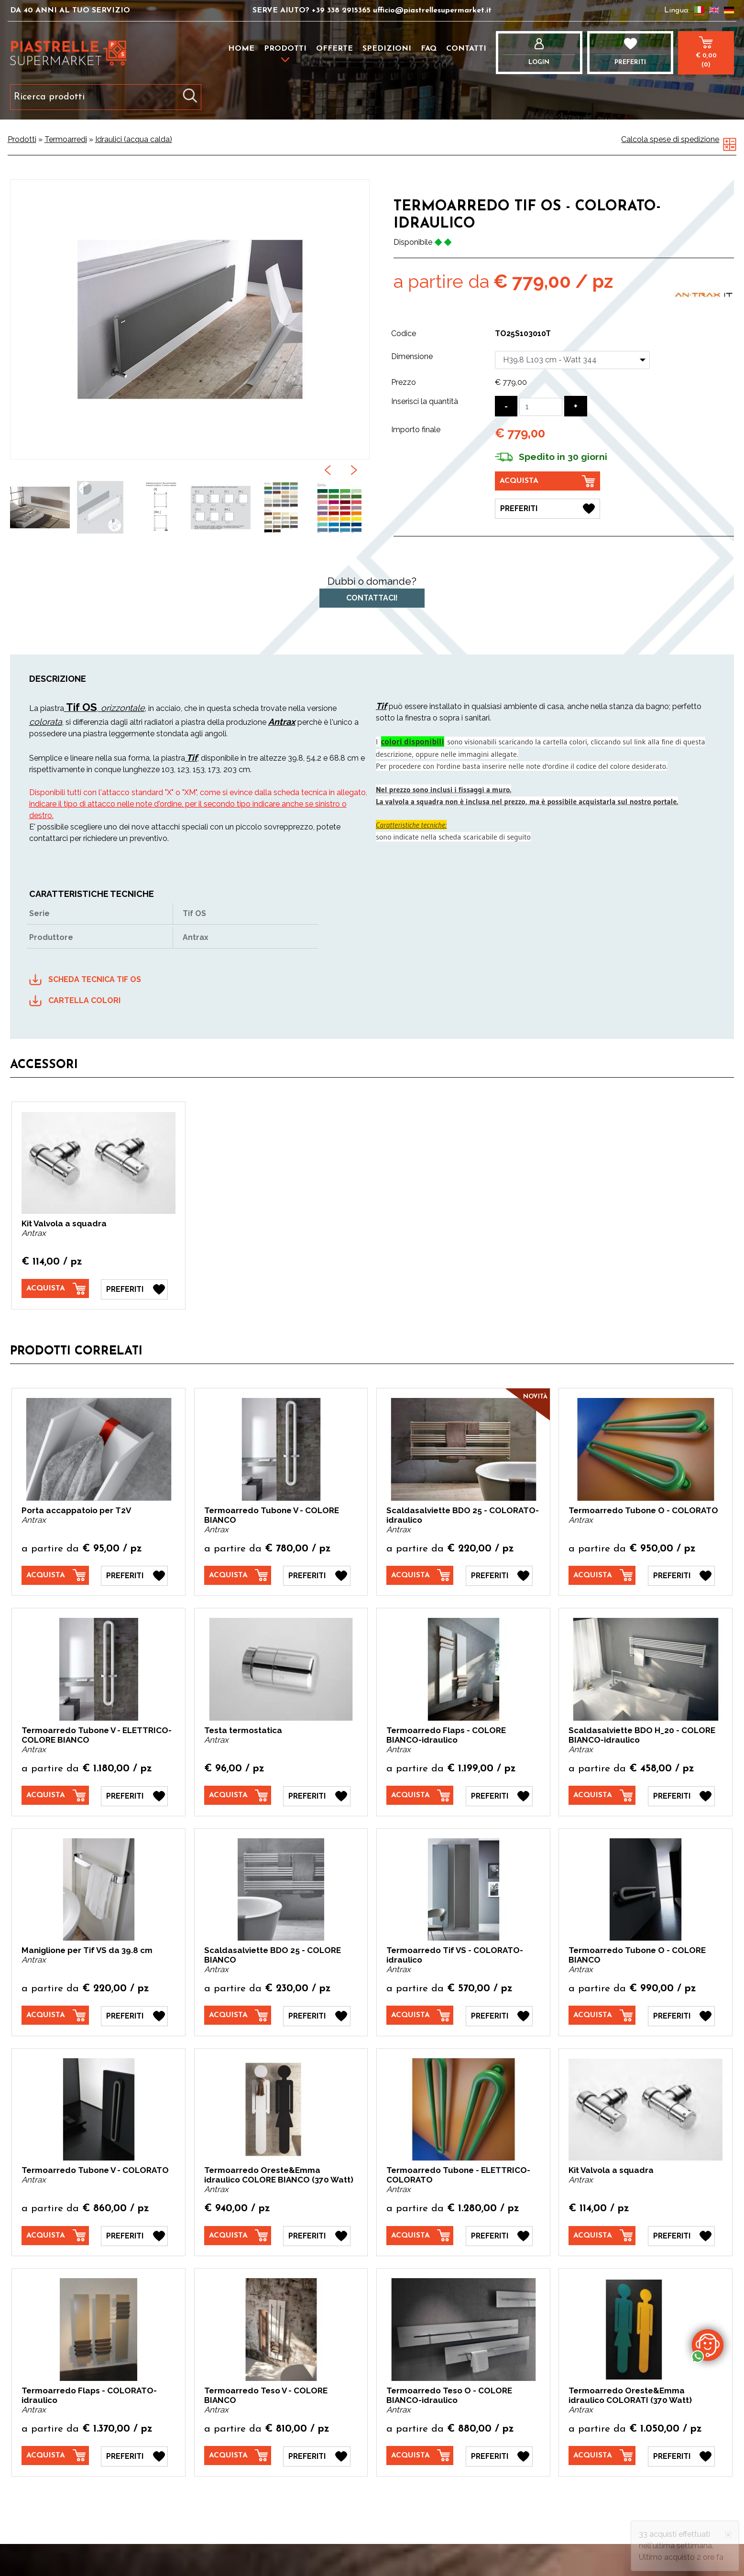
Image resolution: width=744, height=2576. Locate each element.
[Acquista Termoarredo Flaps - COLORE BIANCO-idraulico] (419, 1794)
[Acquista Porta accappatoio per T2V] (55, 1574)
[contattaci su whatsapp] (707, 2344)
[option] (40, 507)
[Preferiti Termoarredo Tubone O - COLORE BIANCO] (681, 2015)
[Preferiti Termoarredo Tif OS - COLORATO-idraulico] (547, 508)
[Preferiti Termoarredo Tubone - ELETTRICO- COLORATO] (499, 2235)
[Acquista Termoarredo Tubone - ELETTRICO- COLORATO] (419, 2234)
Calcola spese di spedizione (670, 139)
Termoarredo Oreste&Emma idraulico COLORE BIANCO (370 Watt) (278, 2173)
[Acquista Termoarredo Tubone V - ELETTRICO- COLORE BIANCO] (55, 1794)
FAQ (429, 49)
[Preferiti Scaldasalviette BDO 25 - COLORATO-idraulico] (499, 1575)
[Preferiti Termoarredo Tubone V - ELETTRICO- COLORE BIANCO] (134, 1795)
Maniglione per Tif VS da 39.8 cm (87, 1949)
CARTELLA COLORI (84, 1000)
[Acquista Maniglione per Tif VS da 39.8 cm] (55, 2014)
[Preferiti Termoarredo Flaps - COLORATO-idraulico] (134, 2455)
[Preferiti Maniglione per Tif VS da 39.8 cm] (134, 2015)
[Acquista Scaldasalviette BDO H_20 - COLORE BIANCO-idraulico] (602, 1794)
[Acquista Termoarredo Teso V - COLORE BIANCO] (237, 2454)
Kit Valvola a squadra (64, 1223)
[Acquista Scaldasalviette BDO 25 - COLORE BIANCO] (237, 2014)
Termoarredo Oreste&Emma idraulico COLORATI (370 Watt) (630, 2393)
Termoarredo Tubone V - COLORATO (95, 2169)
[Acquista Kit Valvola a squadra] (55, 1288)
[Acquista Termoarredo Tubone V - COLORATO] (55, 2234)
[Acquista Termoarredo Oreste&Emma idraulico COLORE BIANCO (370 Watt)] (237, 2234)
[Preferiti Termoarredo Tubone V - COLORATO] (134, 2235)
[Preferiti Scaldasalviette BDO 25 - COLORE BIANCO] (316, 2015)
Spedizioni (386, 49)
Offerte (334, 49)
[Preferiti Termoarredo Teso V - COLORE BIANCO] (316, 2455)
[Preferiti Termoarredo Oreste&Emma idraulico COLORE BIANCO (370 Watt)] (316, 2235)
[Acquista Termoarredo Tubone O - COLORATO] (602, 1574)
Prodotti (285, 49)
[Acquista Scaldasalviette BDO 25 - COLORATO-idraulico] (419, 1574)
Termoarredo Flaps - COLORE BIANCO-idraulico (446, 1734)
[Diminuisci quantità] (506, 406)
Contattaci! (372, 597)
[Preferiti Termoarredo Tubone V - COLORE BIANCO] (316, 1575)
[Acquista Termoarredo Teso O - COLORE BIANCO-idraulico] (419, 2454)
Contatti (466, 49)
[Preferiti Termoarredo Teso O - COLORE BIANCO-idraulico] (499, 2455)
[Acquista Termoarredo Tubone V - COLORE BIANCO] (237, 1574)
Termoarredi (65, 139)
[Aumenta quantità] (575, 406)
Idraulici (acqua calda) (133, 139)
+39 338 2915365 (341, 10)
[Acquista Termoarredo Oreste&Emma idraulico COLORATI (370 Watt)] (602, 2454)
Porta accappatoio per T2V (76, 1510)
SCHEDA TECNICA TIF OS (94, 979)
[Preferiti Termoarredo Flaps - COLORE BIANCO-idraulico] (499, 1795)
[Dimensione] (572, 360)
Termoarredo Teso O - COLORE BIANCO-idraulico (449, 2393)
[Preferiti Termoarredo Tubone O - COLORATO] (681, 1575)
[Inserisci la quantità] (540, 407)
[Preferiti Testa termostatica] (316, 1795)
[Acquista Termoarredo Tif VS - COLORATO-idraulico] (419, 2014)
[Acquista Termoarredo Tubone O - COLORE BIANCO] (602, 2014)
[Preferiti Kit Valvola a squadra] (134, 1289)
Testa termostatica (243, 1730)
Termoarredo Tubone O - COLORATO (643, 1510)
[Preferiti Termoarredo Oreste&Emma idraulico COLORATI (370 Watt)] (681, 2455)
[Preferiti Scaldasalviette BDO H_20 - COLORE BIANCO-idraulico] (681, 1795)
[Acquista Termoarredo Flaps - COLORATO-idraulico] (55, 2454)
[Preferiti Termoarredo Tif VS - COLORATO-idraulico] (499, 2015)
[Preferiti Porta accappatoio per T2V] (134, 1575)
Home (241, 49)
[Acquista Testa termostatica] (237, 1794)
